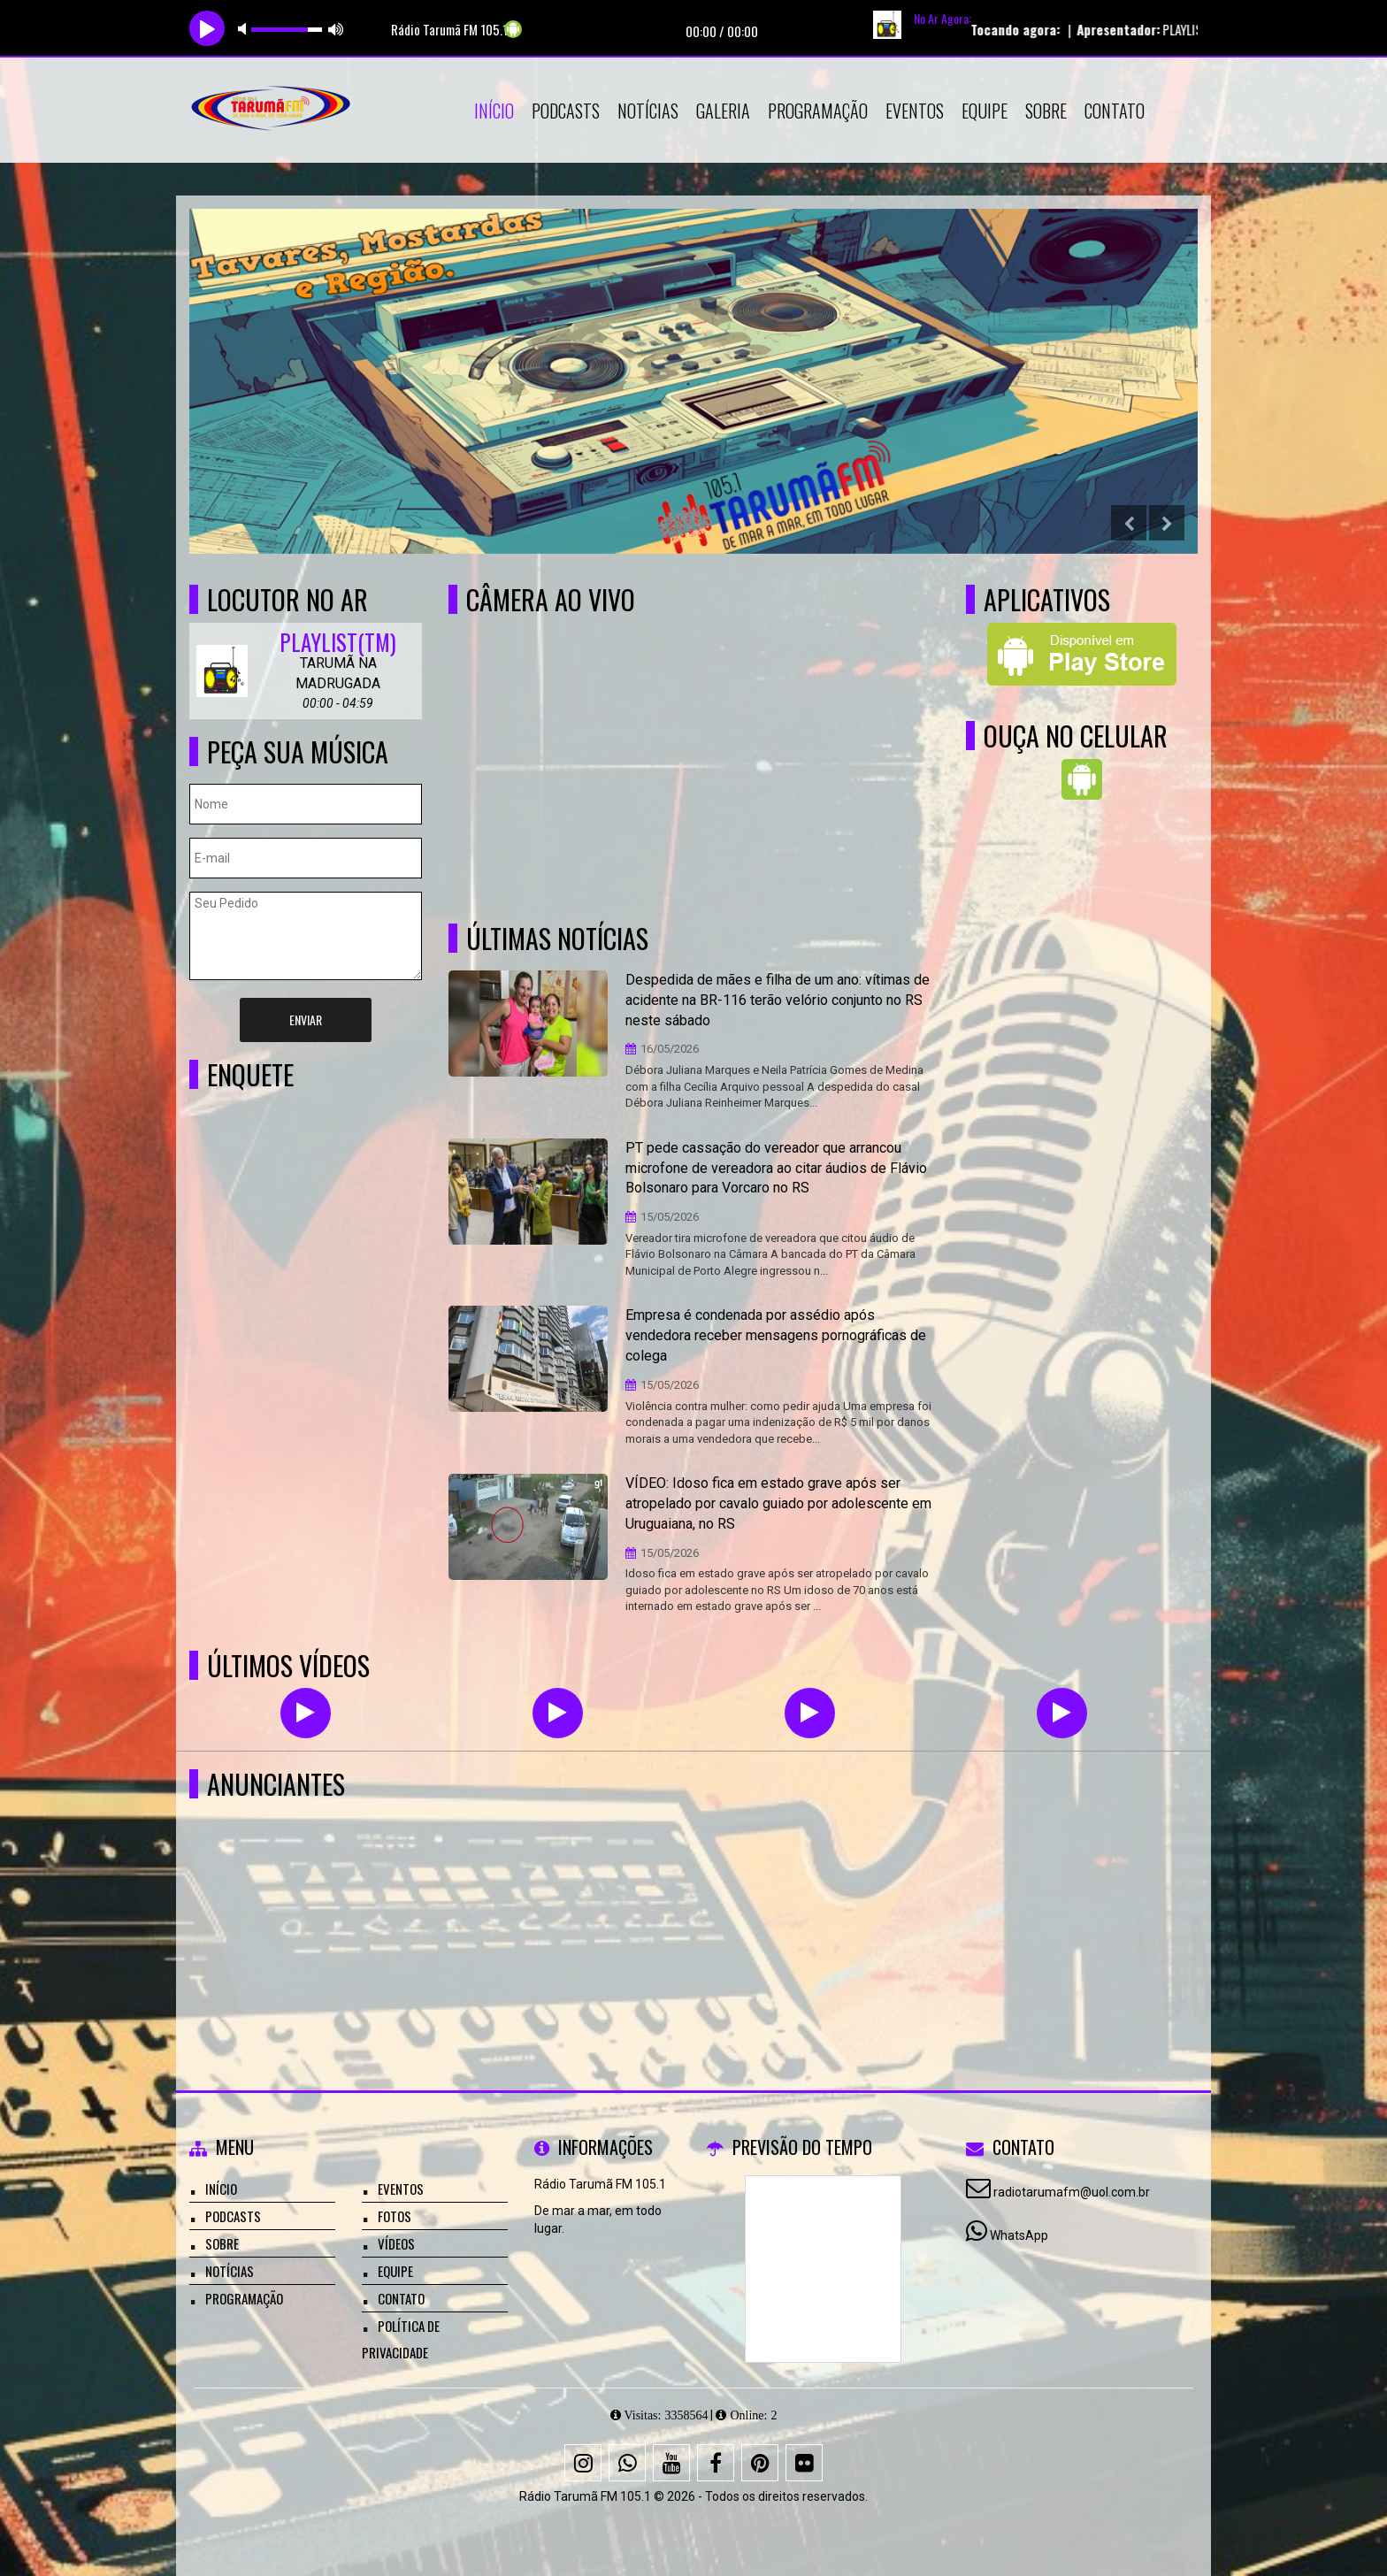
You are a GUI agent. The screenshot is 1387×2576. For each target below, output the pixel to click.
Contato (1114, 110)
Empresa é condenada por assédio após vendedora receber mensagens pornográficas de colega (775, 1335)
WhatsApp (1019, 2235)
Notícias (647, 110)
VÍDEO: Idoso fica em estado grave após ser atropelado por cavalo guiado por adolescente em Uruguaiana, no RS (778, 1503)
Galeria (723, 110)
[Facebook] (715, 2462)
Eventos (914, 110)
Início (494, 110)
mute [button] (245, 28)
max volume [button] (336, 28)
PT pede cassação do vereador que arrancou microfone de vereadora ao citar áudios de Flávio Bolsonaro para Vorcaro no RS (776, 1168)
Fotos (394, 2216)
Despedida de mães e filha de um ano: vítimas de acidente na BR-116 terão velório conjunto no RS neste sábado (777, 1000)
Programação (818, 110)
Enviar (305, 1019)
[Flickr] (804, 2462)
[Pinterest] (759, 2462)
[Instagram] (583, 2462)
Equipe (985, 110)
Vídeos (396, 2243)
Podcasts (566, 110)
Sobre (1046, 110)
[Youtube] (671, 2462)
